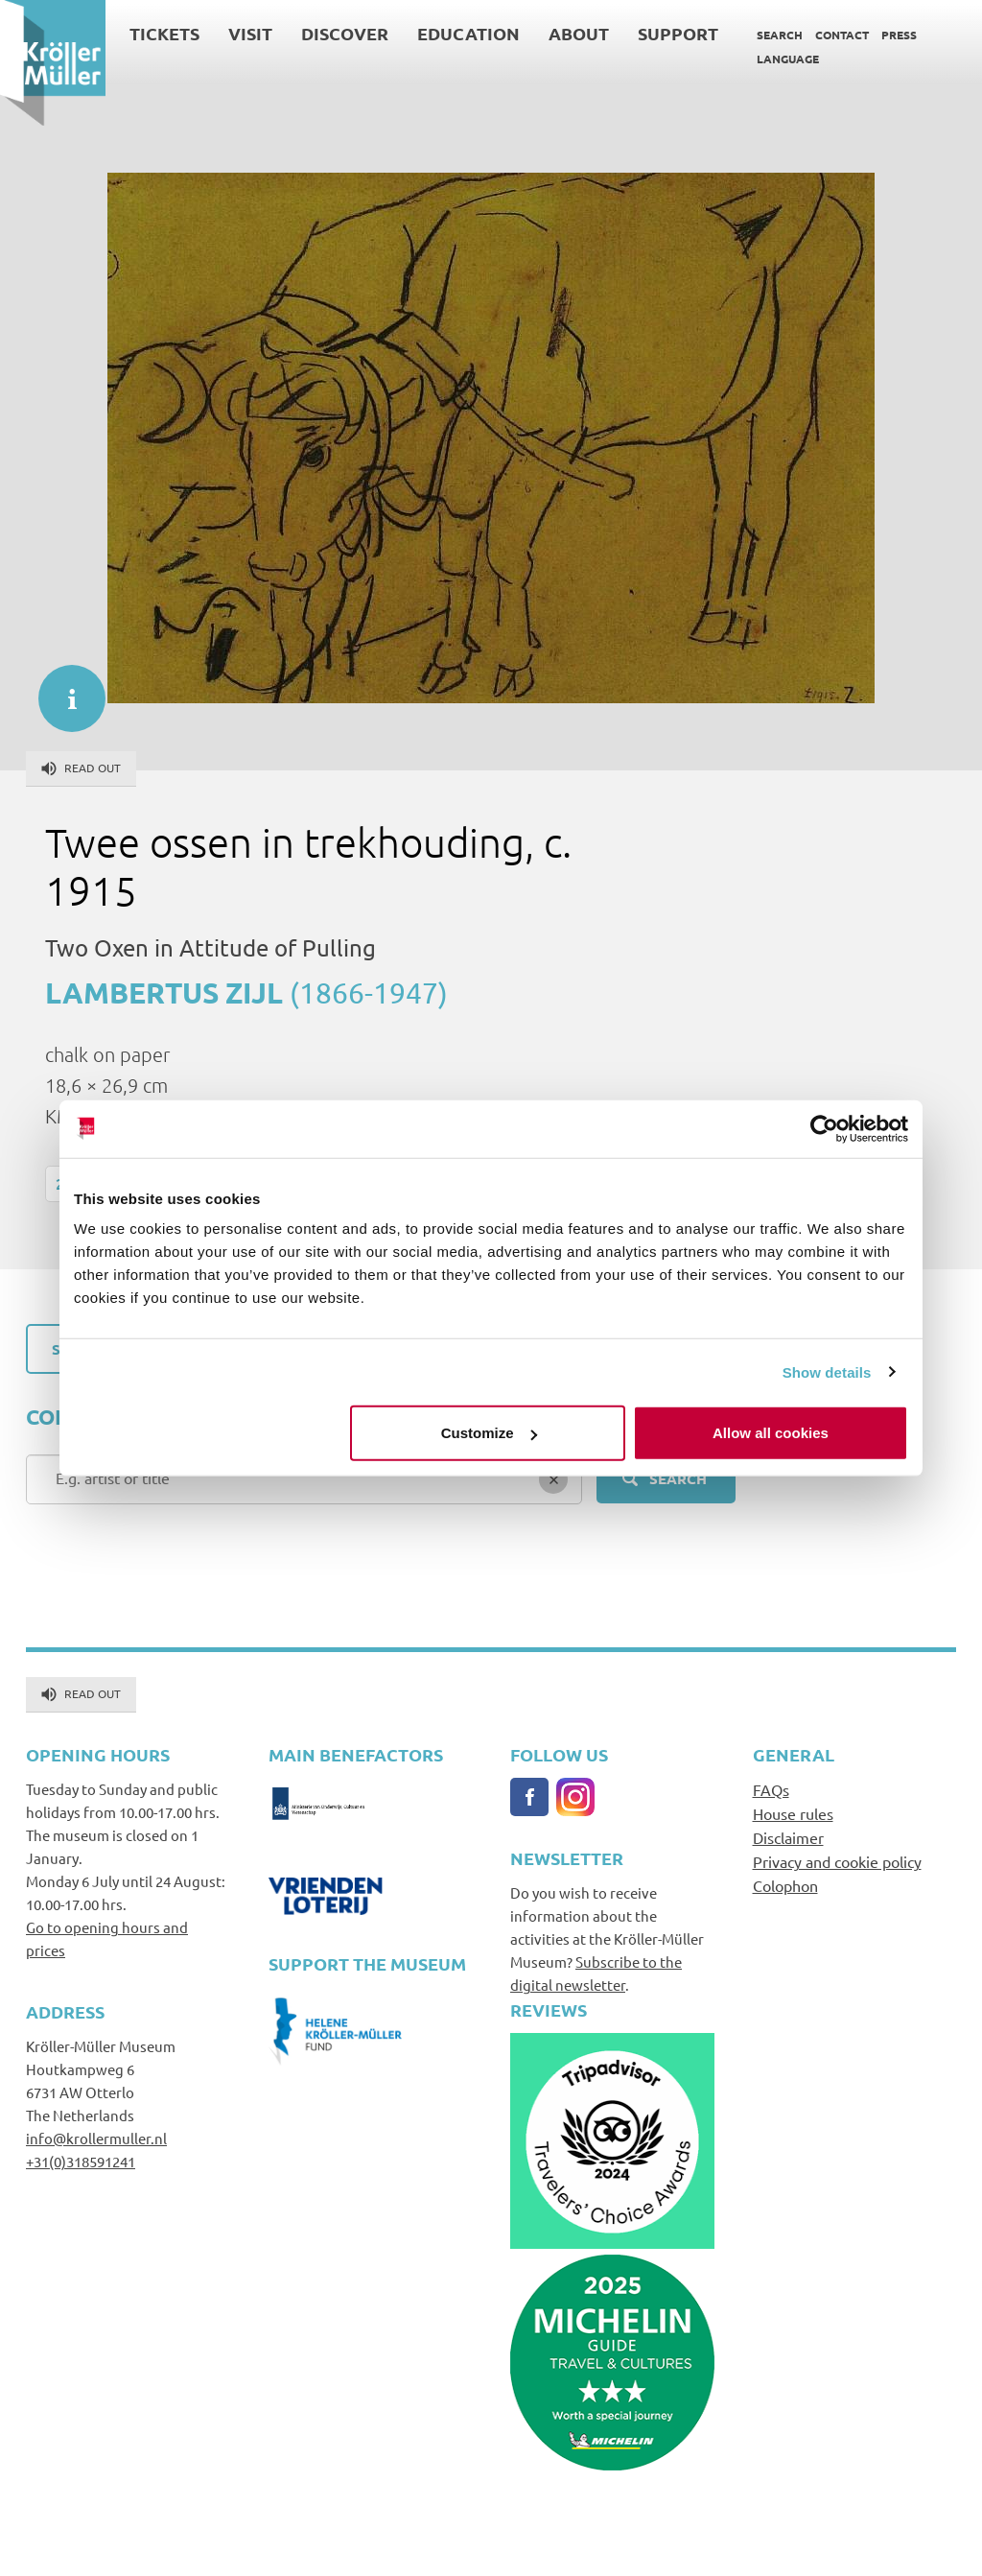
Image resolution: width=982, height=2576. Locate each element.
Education (468, 33)
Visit (250, 33)
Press (899, 34)
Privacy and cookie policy (837, 1861)
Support (678, 33)
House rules (793, 1813)
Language (788, 58)
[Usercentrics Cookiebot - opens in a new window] (824, 1128)
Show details (827, 1371)
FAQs (771, 1789)
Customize (489, 1433)
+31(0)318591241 (80, 2161)
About (579, 33)
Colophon (785, 1885)
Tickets (164, 33)
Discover (344, 33)
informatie (62, 689)
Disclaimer (788, 1837)
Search (780, 34)
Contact (842, 34)
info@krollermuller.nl (96, 2138)
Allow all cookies (771, 1433)
